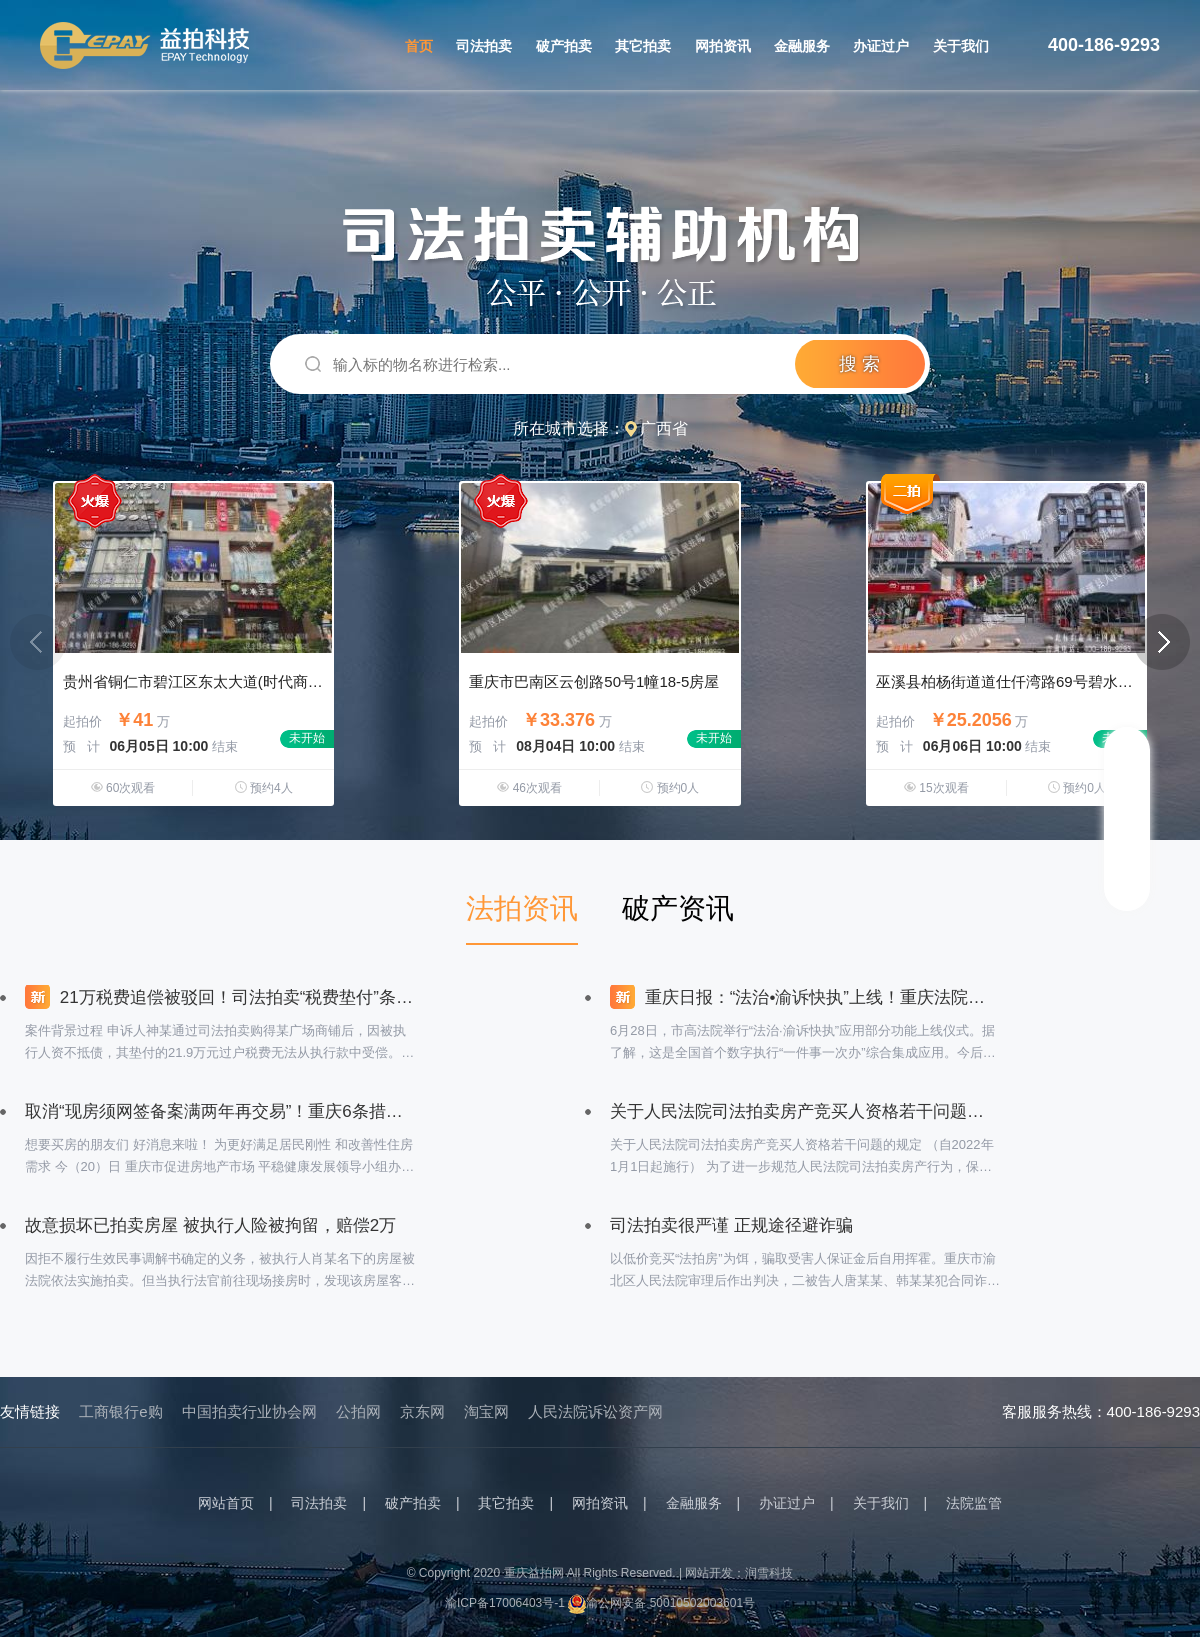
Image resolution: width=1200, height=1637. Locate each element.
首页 (419, 46)
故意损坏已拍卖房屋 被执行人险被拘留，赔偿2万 (210, 1225)
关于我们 (961, 46)
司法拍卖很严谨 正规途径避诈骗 (731, 1225)
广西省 (664, 428)
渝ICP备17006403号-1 (505, 1603)
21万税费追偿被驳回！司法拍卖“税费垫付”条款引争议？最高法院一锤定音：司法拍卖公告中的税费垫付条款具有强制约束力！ (220, 997)
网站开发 (709, 1573)
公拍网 (358, 1411)
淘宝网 (486, 1411)
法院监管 (974, 1503)
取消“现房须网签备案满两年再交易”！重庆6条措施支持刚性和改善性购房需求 (220, 1111)
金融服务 (802, 46)
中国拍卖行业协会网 (249, 1411)
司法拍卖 (484, 46)
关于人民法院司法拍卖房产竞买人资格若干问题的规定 (805, 1111)
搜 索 (859, 364)
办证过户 (881, 46)
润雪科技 (769, 1573)
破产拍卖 (564, 46)
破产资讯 (678, 908)
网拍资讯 (723, 46)
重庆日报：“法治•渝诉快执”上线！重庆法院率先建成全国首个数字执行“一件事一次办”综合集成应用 (805, 997)
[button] (1162, 642)
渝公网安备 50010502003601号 (661, 1603)
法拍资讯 (522, 908)
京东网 (422, 1411)
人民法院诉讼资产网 (595, 1411)
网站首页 (226, 1503)
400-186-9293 (1104, 45)
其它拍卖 (643, 46)
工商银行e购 (120, 1411)
